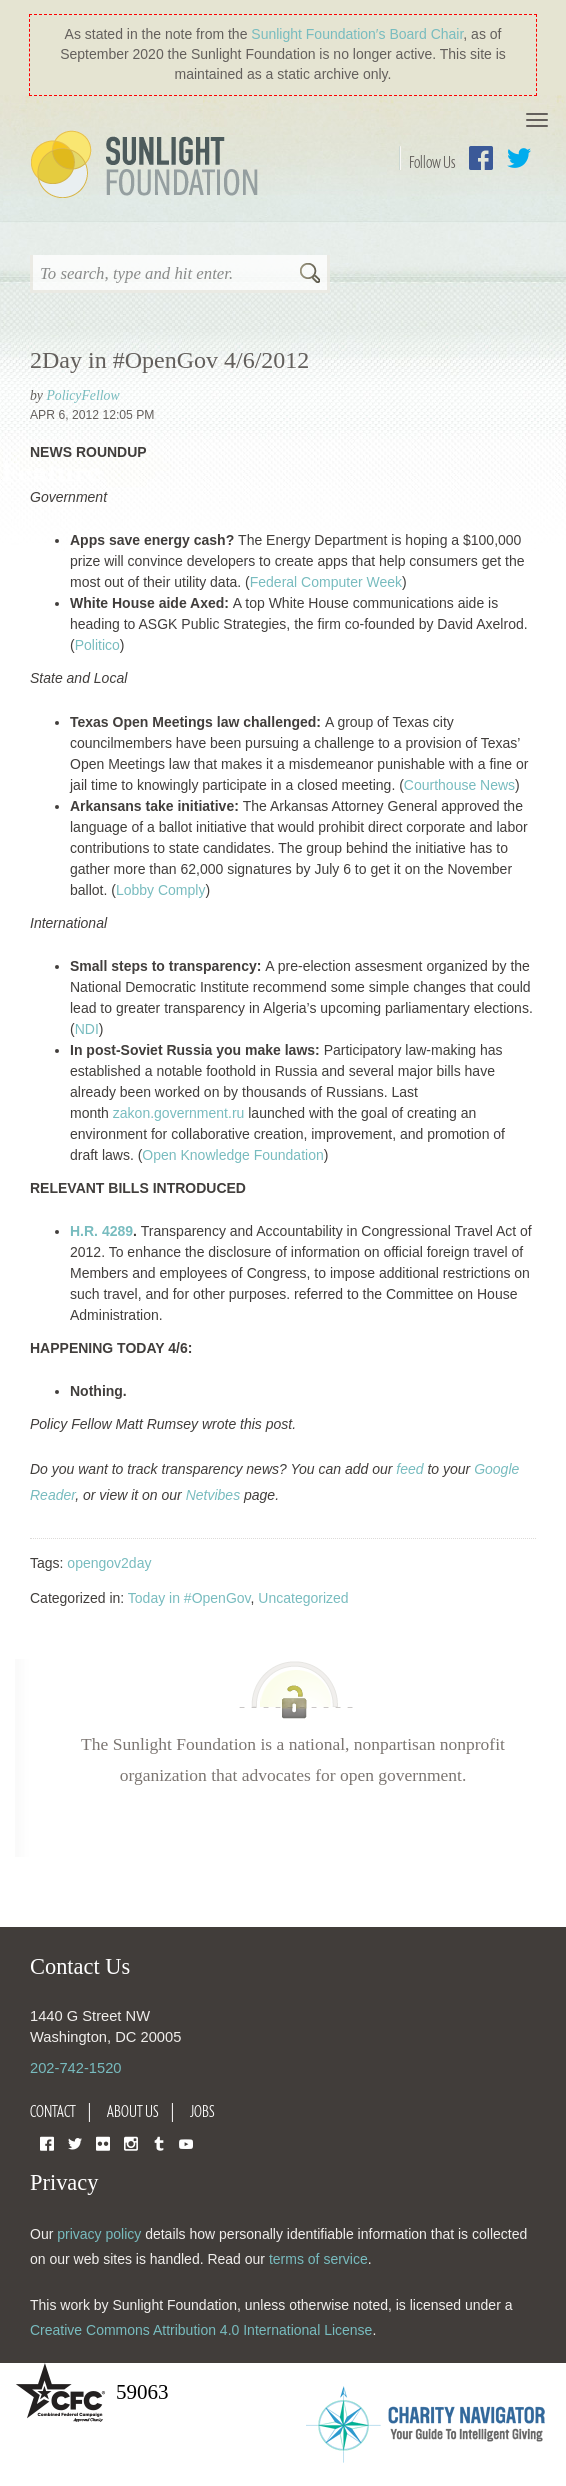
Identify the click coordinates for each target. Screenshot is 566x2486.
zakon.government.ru (179, 1113)
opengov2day (109, 1563)
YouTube (186, 2142)
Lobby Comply (161, 890)
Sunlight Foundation (148, 166)
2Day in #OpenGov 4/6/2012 (169, 360)
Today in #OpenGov (189, 1598)
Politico (97, 645)
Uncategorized (303, 1598)
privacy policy (99, 2234)
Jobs (202, 2111)
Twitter (519, 158)
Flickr (103, 2142)
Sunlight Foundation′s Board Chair (357, 34)
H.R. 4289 (101, 1231)
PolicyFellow (82, 395)
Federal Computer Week (326, 582)
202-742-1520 (75, 2068)
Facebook (481, 158)
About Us (133, 2111)
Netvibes (213, 1495)
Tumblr (159, 2142)
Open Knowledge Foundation (232, 1155)
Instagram (131, 2142)
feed (409, 1469)
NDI (87, 1029)
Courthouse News (459, 785)
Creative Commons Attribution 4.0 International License (201, 2330)
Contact (53, 2111)
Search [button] (310, 275)
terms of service (318, 2259)
